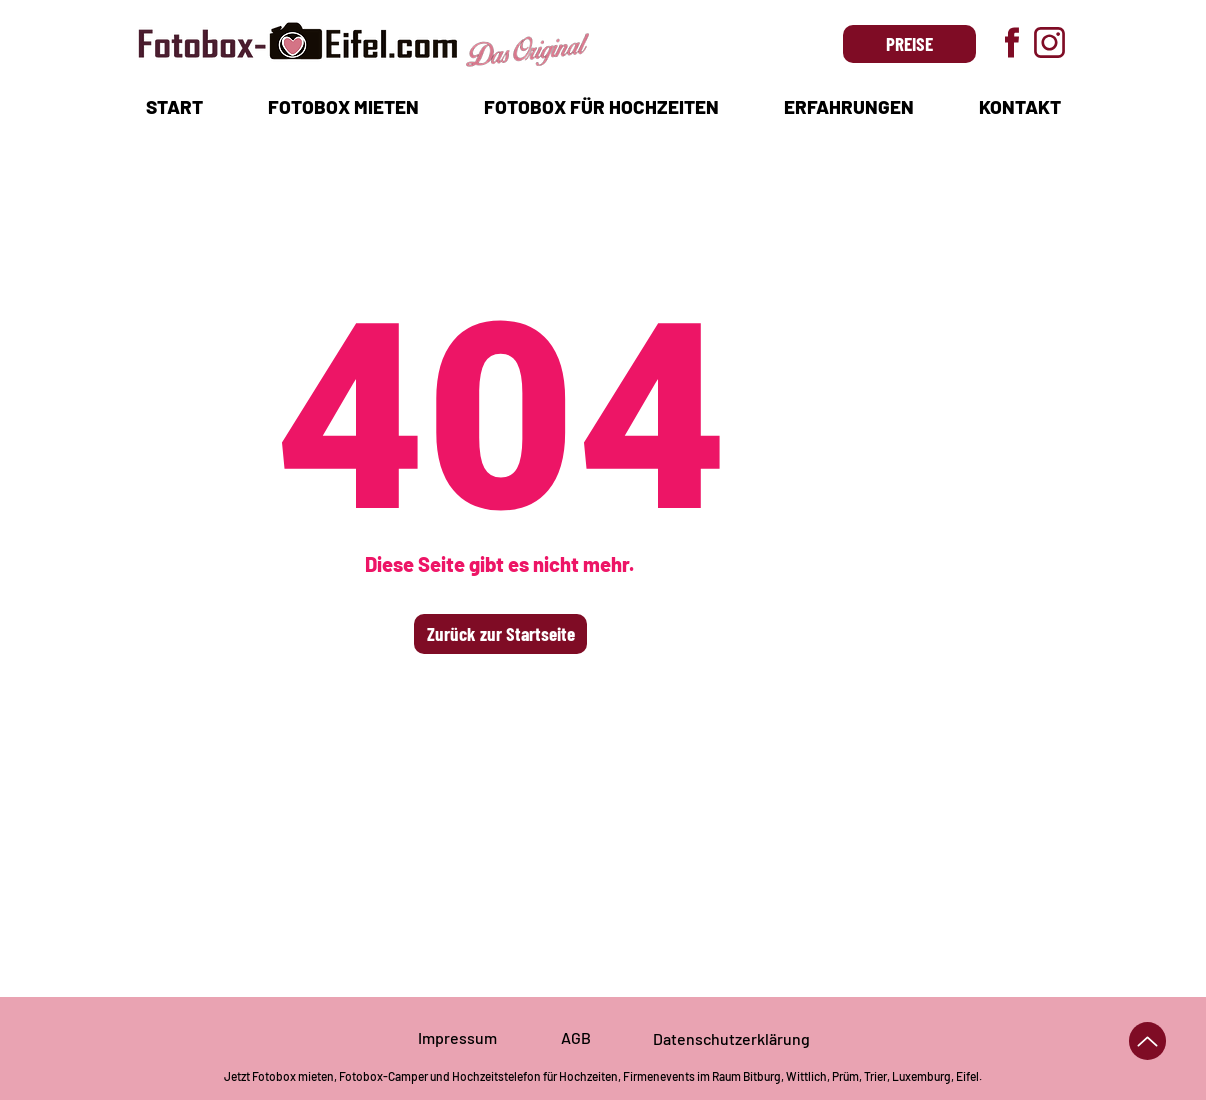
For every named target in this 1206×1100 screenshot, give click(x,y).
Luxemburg (921, 1076)
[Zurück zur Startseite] (500, 634)
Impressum (457, 1037)
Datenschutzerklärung (731, 1038)
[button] (343, 106)
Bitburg (762, 1076)
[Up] (1147, 1041)
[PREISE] (909, 44)
